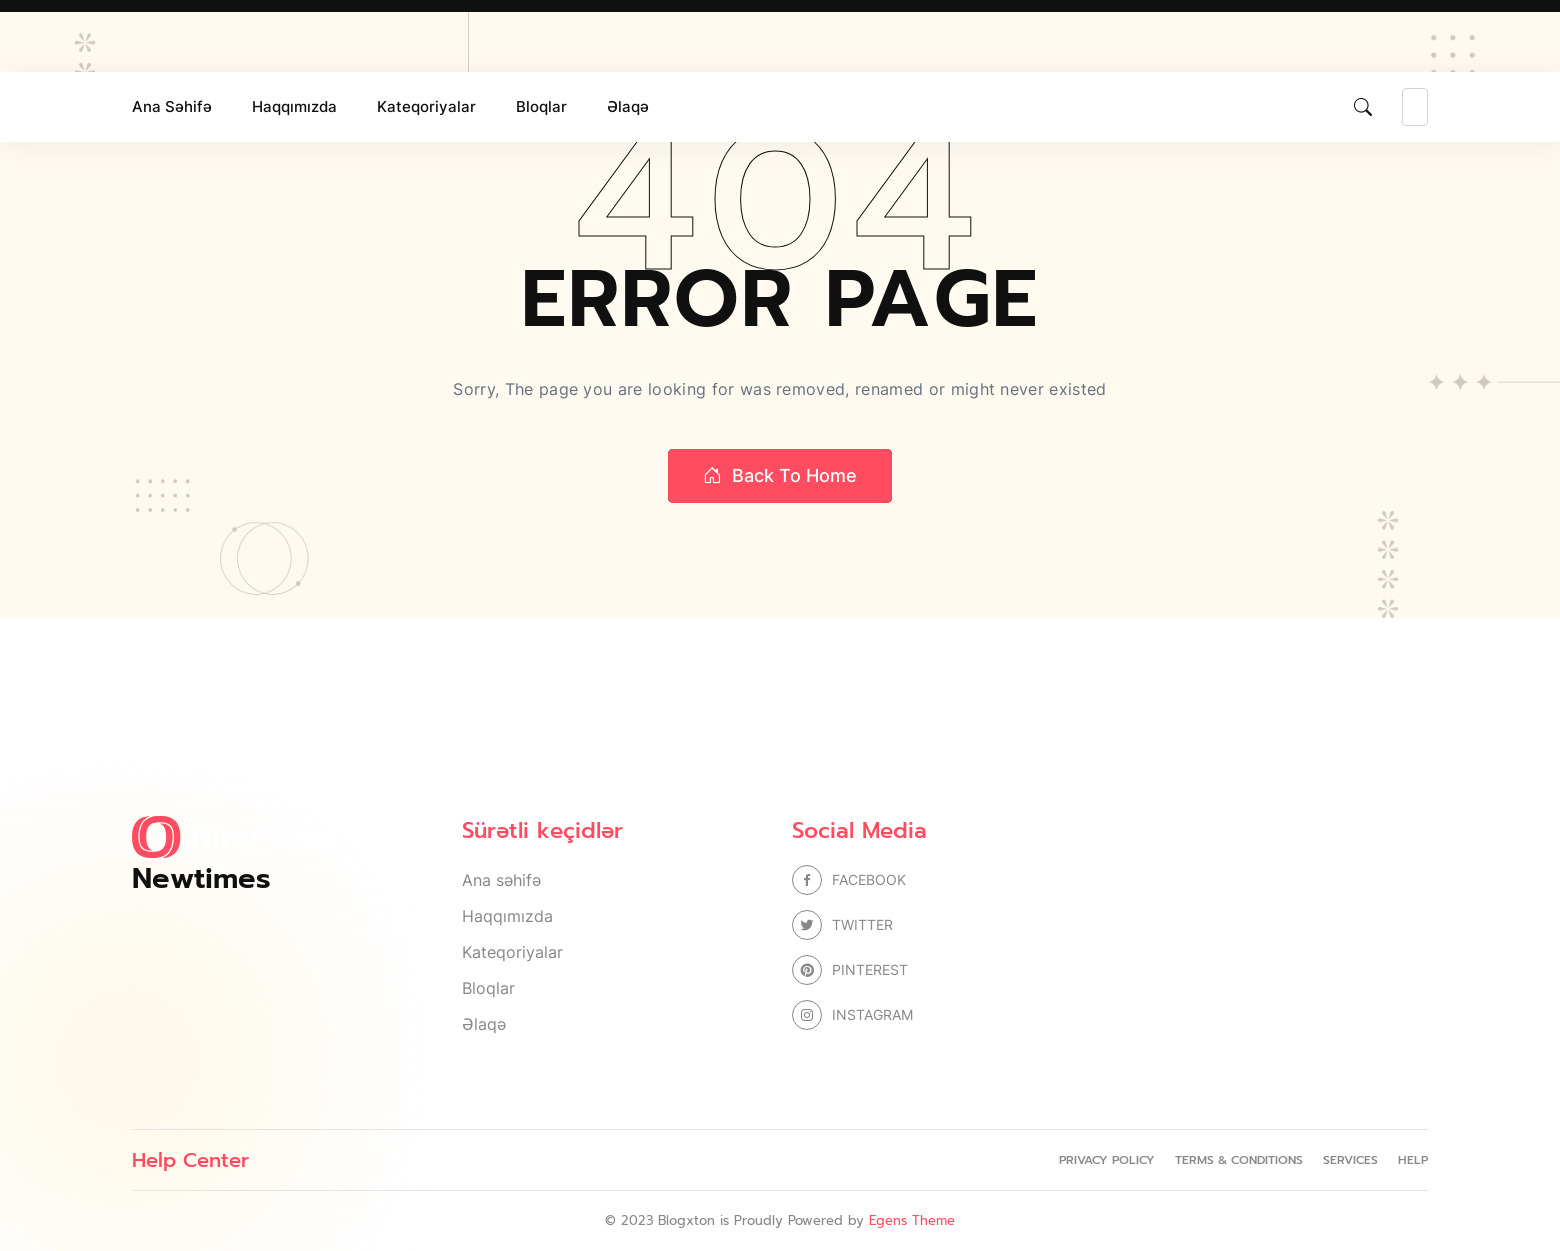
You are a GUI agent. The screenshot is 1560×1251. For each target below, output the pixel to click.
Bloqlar (541, 106)
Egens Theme (912, 1220)
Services (1350, 1160)
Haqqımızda (294, 106)
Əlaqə (628, 106)
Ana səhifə (172, 106)
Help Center (190, 1160)
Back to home (780, 476)
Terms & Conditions (1239, 1160)
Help (1413, 1160)
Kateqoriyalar (426, 106)
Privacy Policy (1107, 1160)
